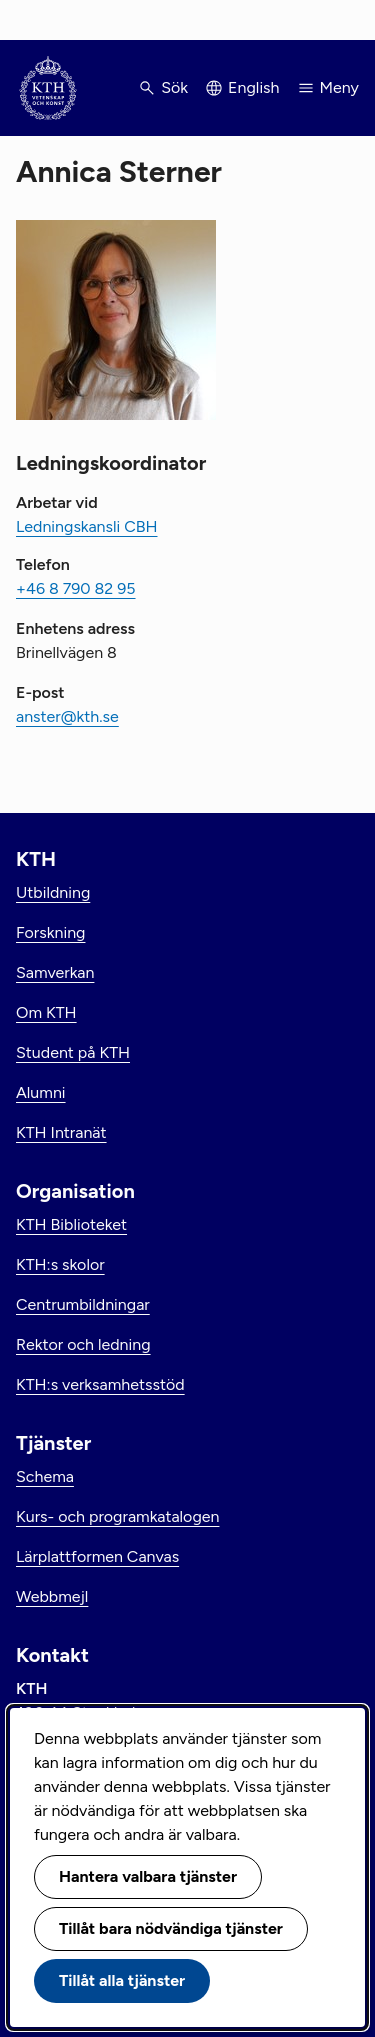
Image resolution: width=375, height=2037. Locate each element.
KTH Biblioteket (71, 1224)
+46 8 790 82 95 (76, 588)
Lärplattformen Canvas (97, 1556)
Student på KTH (73, 1052)
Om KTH (46, 1012)
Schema (45, 1476)
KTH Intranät (61, 1132)
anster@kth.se (67, 716)
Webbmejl (52, 1596)
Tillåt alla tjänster (122, 1980)
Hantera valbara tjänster (148, 1876)
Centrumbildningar (83, 1304)
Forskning (50, 932)
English (253, 87)
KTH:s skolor (60, 1264)
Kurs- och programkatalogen (117, 1516)
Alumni (41, 1092)
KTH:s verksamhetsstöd (100, 1384)
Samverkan (55, 972)
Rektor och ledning (83, 1344)
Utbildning (53, 892)
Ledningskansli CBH (87, 526)
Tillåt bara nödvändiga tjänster (171, 1928)
